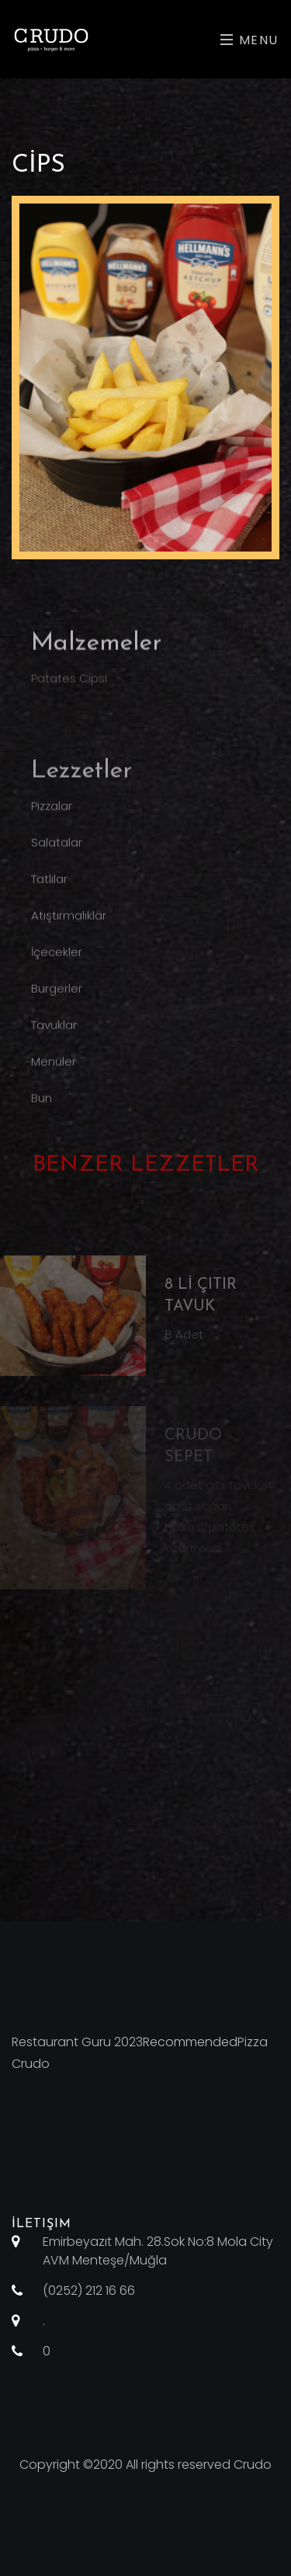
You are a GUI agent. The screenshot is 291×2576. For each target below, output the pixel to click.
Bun (41, 1113)
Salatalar (56, 857)
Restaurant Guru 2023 (77, 2042)
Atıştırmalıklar (68, 930)
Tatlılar (49, 894)
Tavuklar (54, 1040)
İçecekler (56, 967)
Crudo (253, 2464)
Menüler (53, 1076)
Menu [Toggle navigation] (249, 40)
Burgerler (56, 1003)
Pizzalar (51, 821)
